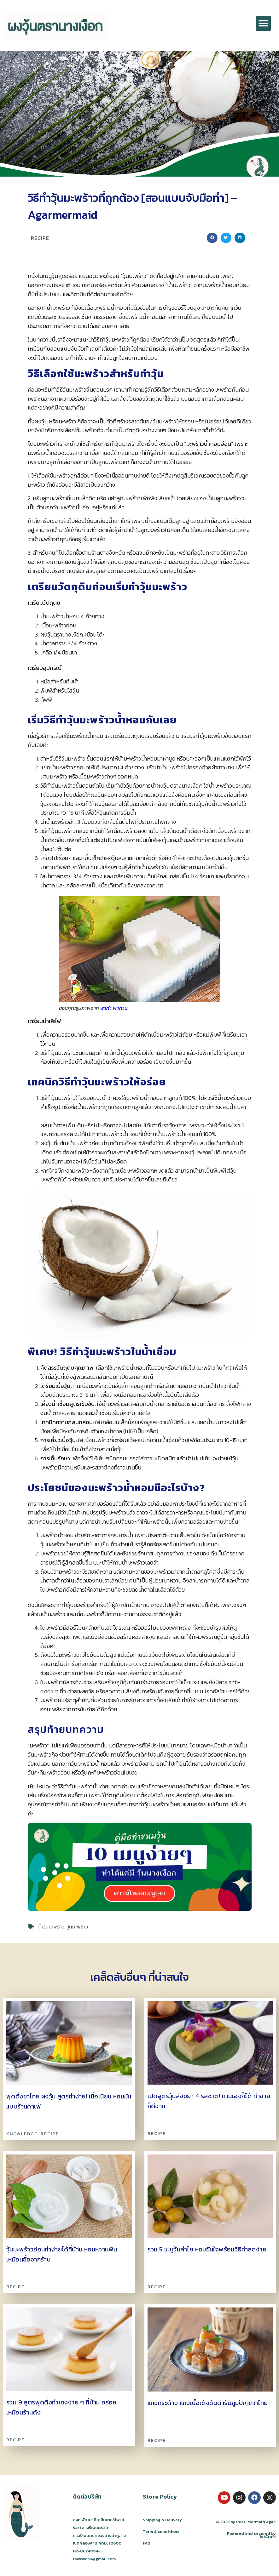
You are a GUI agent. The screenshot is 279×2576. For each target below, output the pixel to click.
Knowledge (22, 2134)
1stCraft (267, 2536)
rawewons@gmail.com (94, 2559)
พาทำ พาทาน (114, 1008)
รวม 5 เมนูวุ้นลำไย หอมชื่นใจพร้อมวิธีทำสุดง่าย (207, 2249)
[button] (263, 23)
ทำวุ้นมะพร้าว (51, 1926)
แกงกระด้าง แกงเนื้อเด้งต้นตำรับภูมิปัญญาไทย (208, 2403)
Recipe (40, 238)
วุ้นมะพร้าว (77, 1926)
